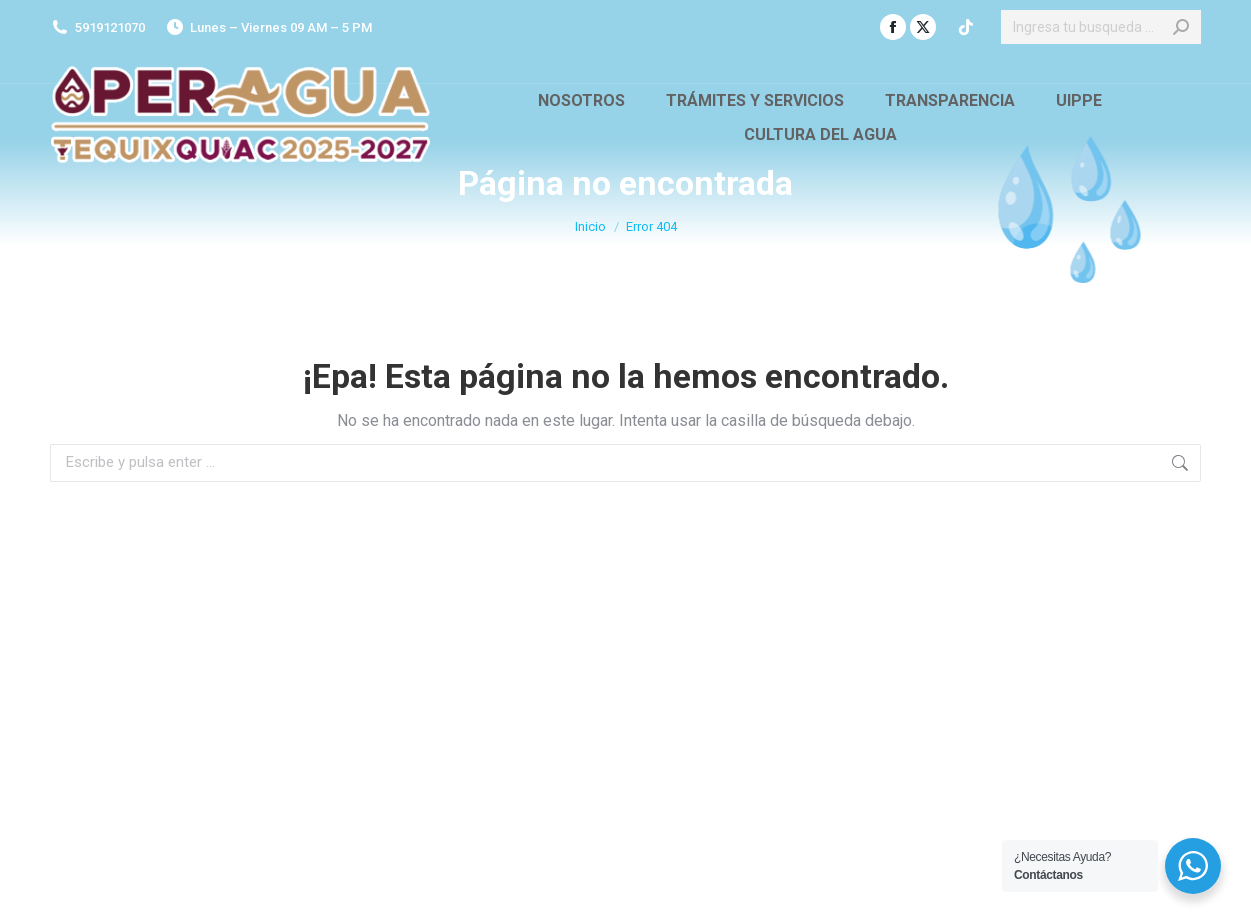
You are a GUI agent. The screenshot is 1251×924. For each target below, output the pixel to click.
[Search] (1101, 27)
